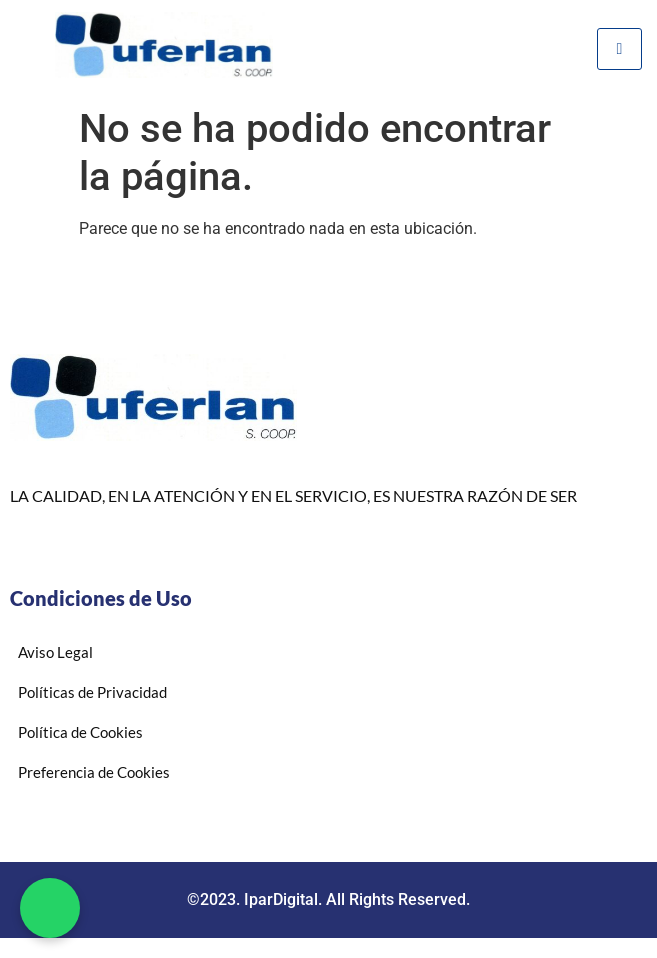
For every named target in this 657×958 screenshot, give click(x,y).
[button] (50, 908)
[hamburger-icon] (619, 49)
